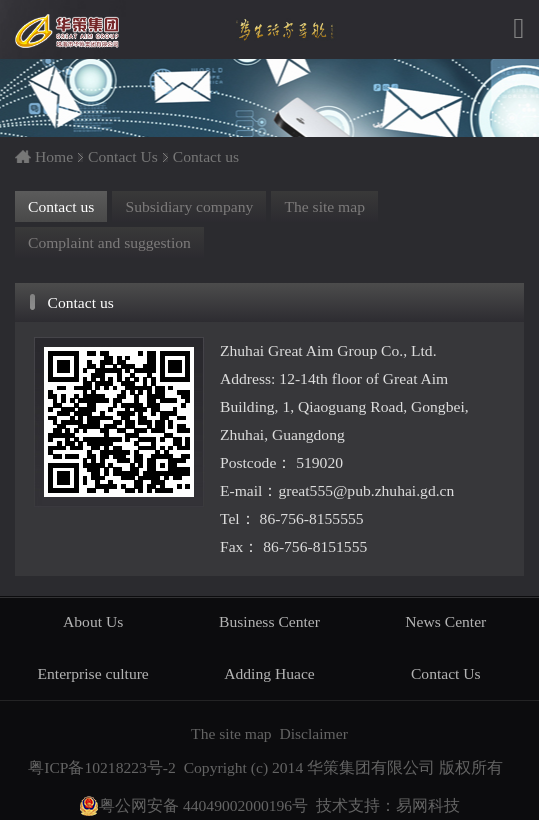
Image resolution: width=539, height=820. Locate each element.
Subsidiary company (189, 206)
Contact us (206, 156)
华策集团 (68, 31)
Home (54, 156)
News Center (445, 621)
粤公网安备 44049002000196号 (193, 806)
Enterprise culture (93, 673)
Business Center (269, 621)
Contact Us (123, 156)
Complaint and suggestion (109, 242)
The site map (324, 206)
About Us (93, 621)
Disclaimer (313, 733)
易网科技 (428, 805)
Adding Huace (269, 673)
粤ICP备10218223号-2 (102, 767)
